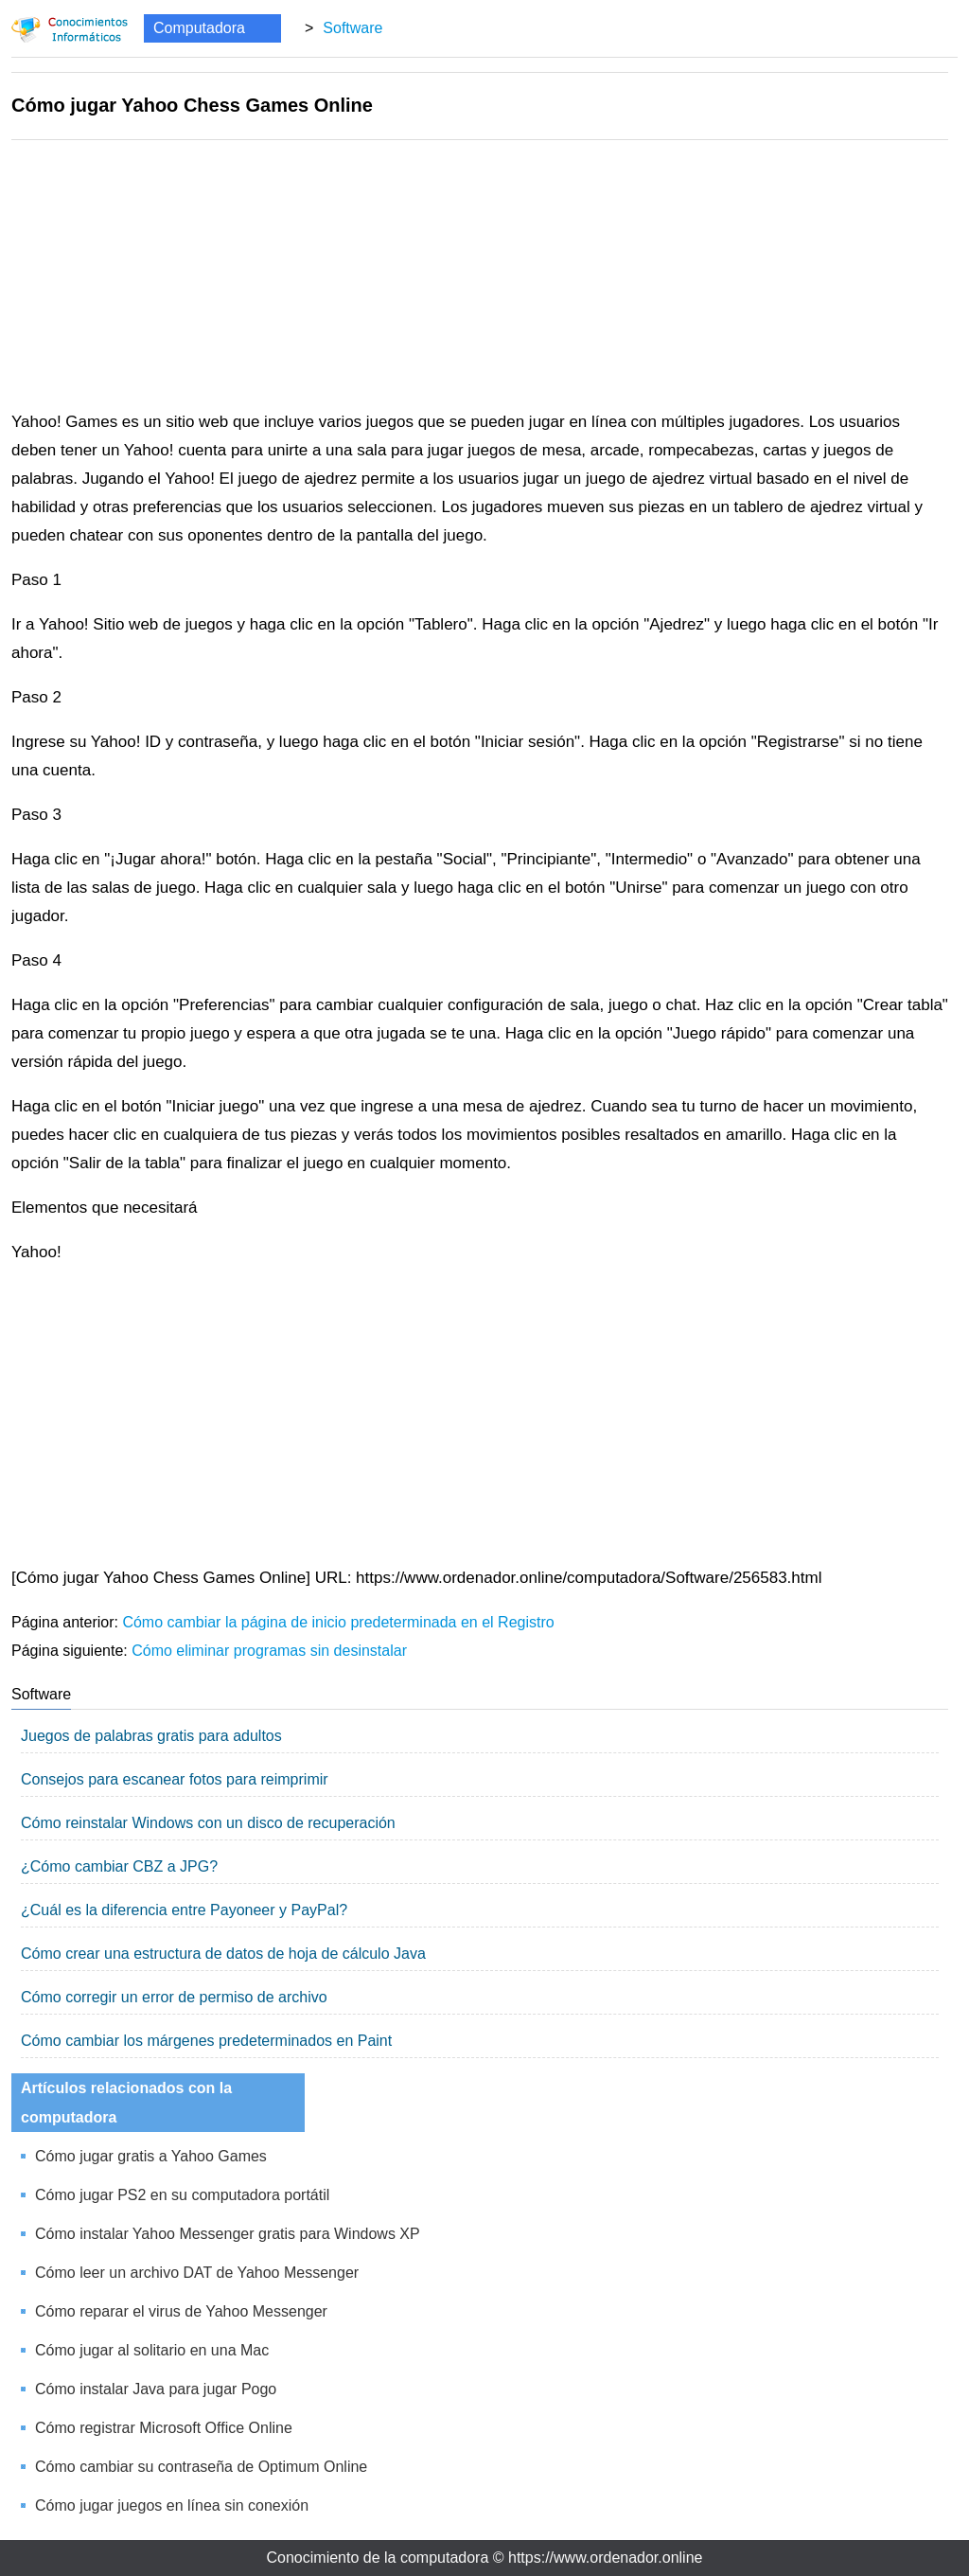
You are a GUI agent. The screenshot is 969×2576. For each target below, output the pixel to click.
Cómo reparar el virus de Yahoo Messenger (181, 2311)
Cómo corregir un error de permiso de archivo (174, 1997)
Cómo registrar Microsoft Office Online (163, 2428)
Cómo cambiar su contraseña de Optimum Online (201, 2467)
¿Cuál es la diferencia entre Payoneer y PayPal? (184, 1910)
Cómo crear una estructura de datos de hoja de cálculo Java (223, 1953)
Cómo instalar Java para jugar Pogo (155, 2389)
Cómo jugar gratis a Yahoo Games (151, 2156)
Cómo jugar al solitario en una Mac (152, 2350)
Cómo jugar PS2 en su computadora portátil (182, 2195)
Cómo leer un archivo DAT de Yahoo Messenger (197, 2273)
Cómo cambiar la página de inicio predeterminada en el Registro (338, 1622)
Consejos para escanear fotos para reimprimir (174, 1779)
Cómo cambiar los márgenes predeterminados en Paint (206, 2041)
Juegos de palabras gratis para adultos (151, 1736)
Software (352, 28)
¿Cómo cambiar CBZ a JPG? (119, 1866)
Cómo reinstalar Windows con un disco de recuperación (208, 1823)
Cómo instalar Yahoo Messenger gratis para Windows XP (227, 2234)
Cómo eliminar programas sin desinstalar (269, 1651)
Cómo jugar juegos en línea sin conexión (171, 2505)
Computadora (199, 28)
